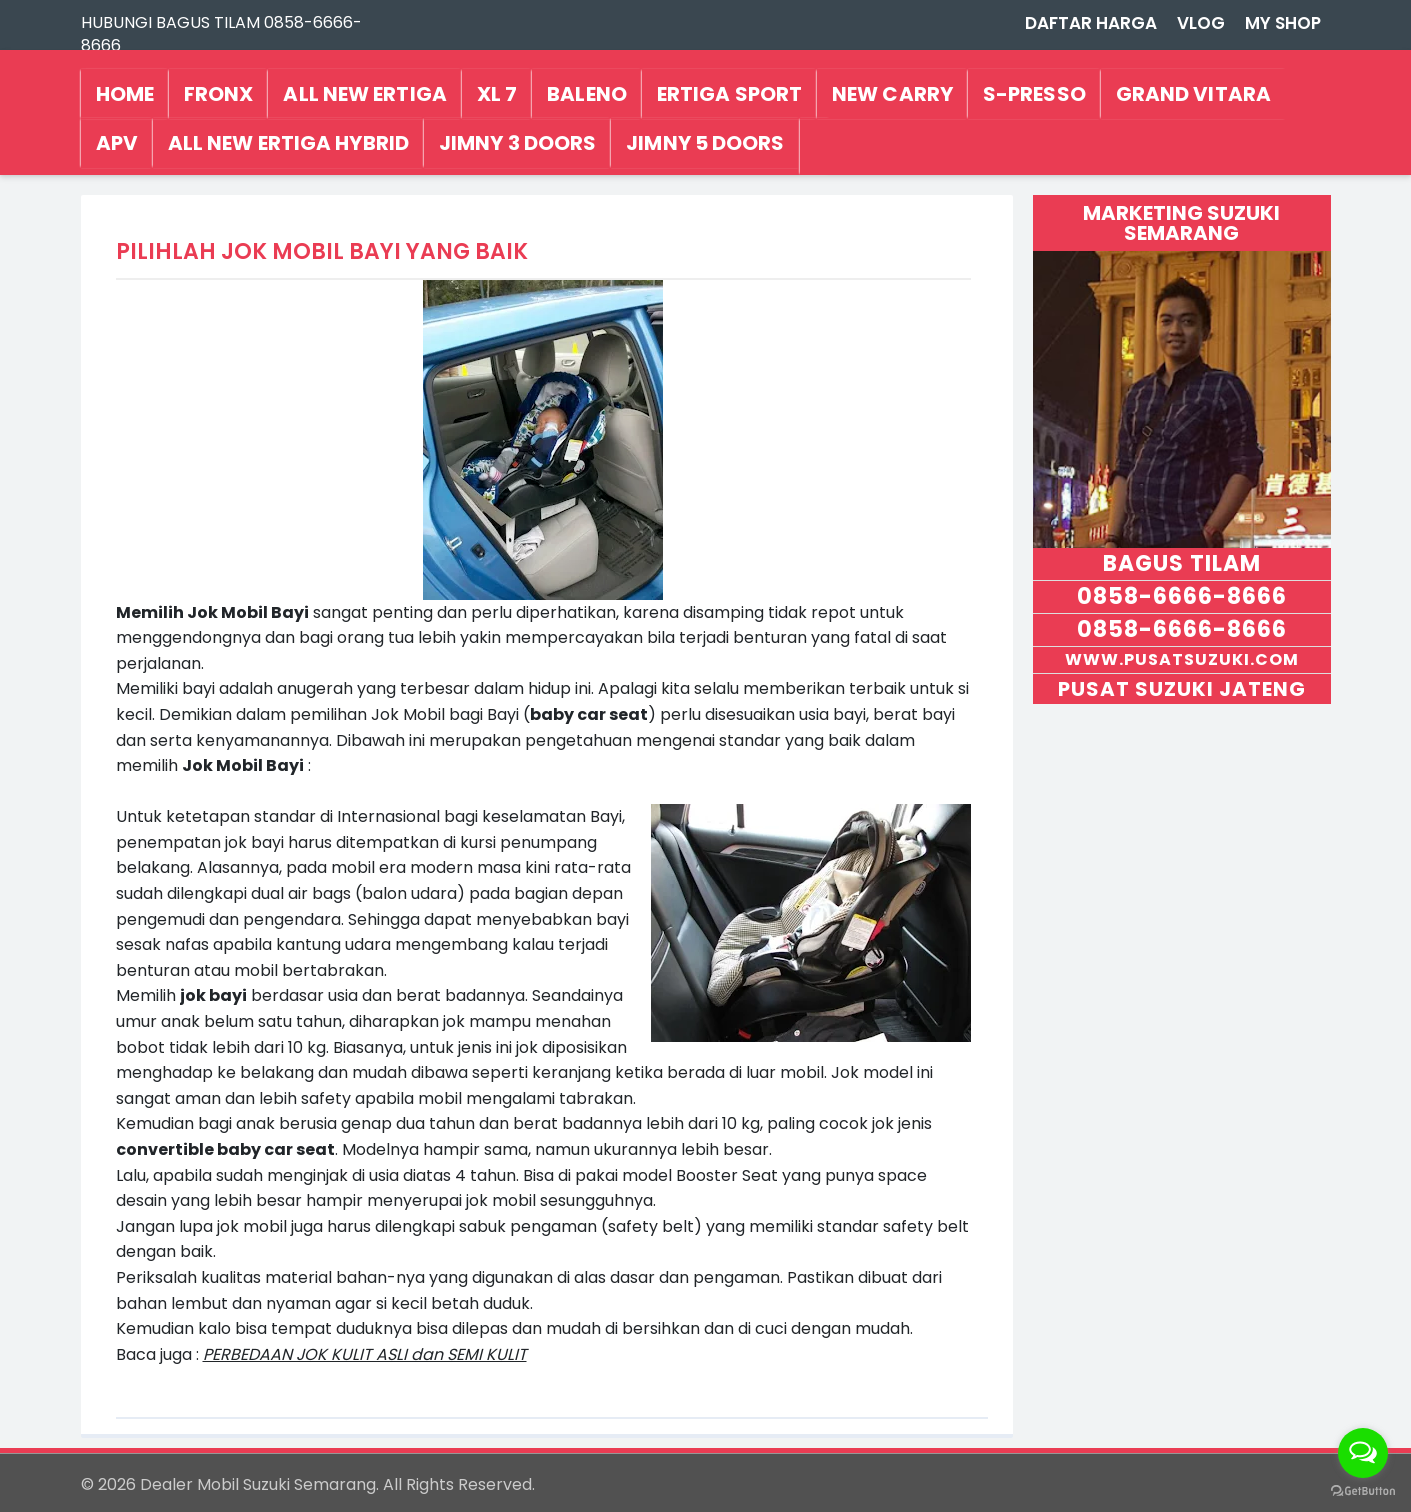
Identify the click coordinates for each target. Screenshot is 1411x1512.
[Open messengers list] (1363, 1453)
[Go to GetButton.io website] (1363, 1491)
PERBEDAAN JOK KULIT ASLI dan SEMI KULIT (365, 1354)
